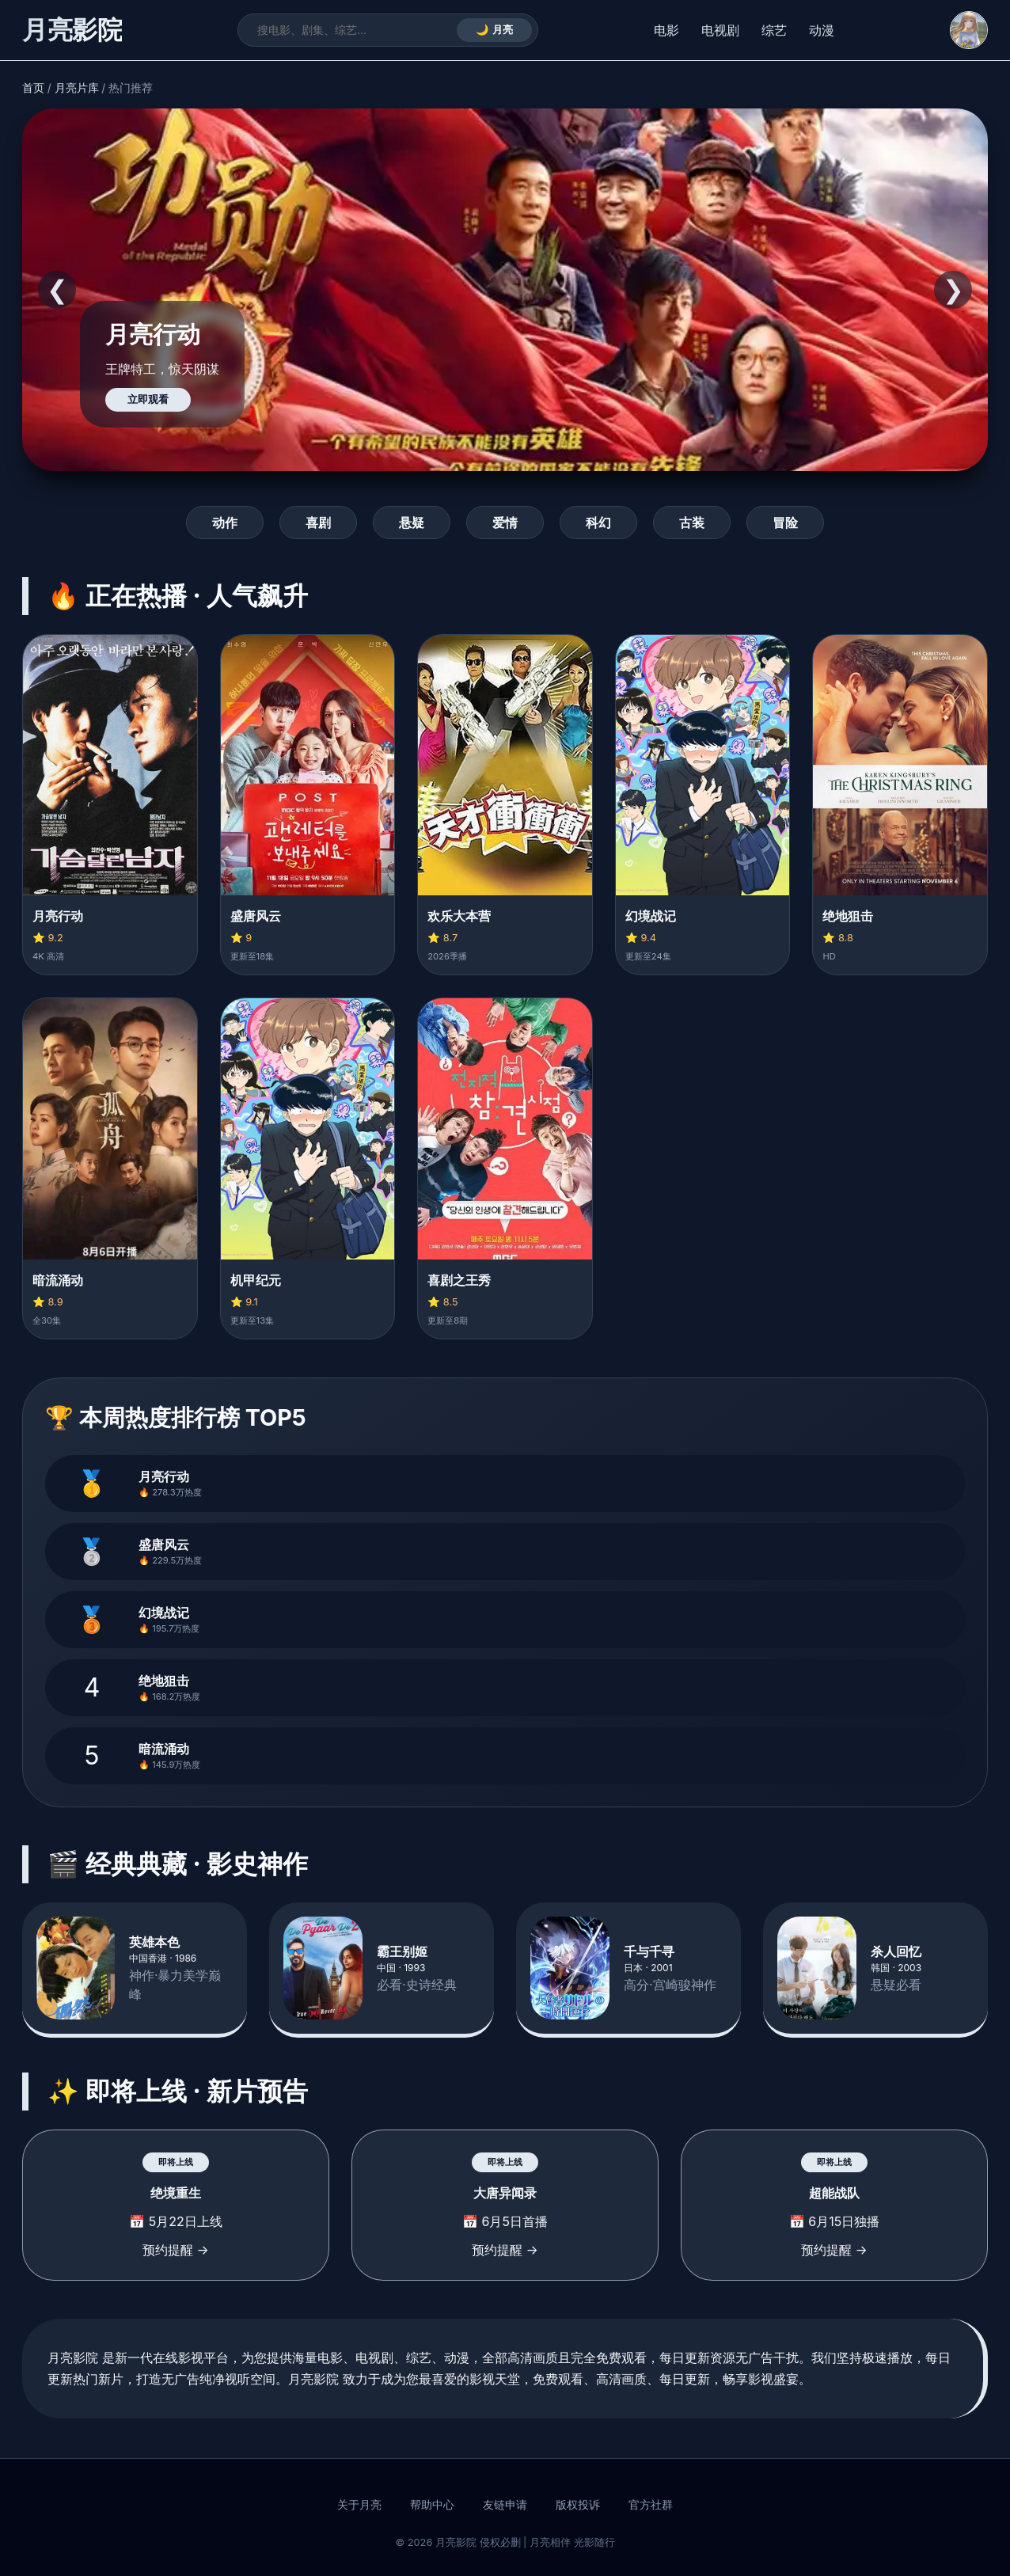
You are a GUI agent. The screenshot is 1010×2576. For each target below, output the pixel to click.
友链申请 (505, 2504)
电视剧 (720, 30)
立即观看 (148, 399)
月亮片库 (77, 88)
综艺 (774, 30)
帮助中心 (432, 2504)
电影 (666, 30)
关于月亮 (359, 2504)
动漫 (821, 30)
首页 (33, 88)
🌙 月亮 (494, 30)
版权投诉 (578, 2504)
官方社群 (650, 2504)
